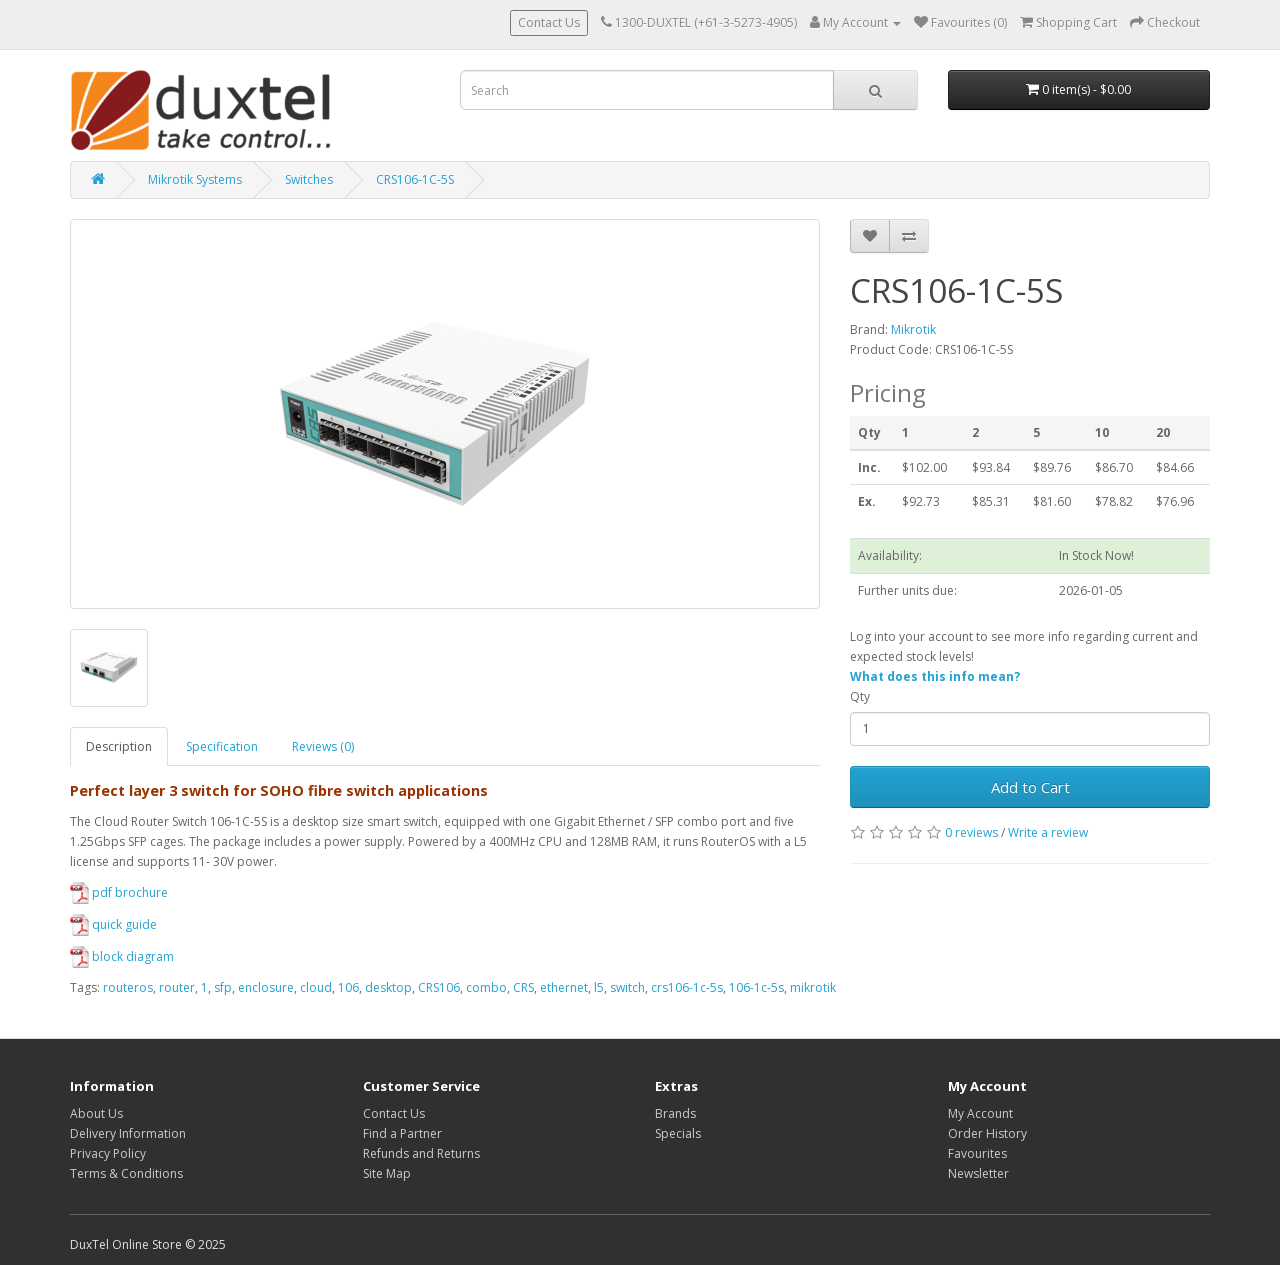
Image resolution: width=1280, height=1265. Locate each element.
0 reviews (971, 832)
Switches (309, 179)
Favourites (977, 1153)
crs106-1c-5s (687, 987)
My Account (980, 1113)
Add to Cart (1030, 787)
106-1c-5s (756, 987)
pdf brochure (119, 892)
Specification (222, 746)
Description (119, 746)
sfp (223, 987)
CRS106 (439, 987)
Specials (678, 1133)
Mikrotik (913, 329)
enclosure (266, 987)
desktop (388, 987)
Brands (675, 1113)
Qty (860, 696)
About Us (96, 1113)
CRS (523, 987)
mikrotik (813, 987)
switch (627, 987)
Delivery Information (128, 1133)
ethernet (564, 987)
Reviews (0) (323, 746)
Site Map (387, 1173)
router (177, 987)
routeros (128, 987)
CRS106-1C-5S (415, 179)
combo (486, 987)
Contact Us (549, 22)
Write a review (1048, 832)
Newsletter (978, 1173)
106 (348, 987)
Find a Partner (402, 1133)
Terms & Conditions (126, 1173)
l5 (599, 987)
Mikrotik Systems (195, 179)
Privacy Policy (108, 1153)
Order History (987, 1133)
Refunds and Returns (421, 1153)
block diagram (122, 956)
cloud (316, 987)
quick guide (113, 924)
